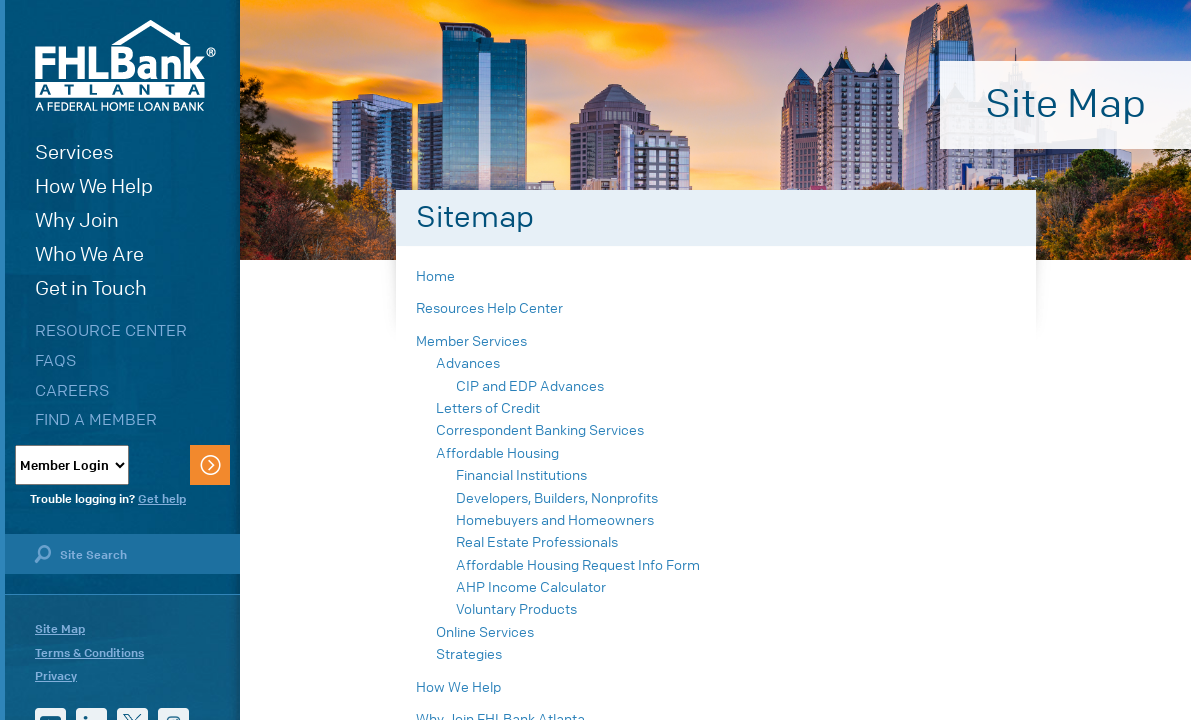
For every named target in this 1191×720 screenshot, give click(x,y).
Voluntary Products (516, 609)
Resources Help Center (489, 308)
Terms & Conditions (89, 653)
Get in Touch (91, 288)
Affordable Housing (497, 453)
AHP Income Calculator (531, 587)
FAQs (55, 360)
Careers (72, 390)
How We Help (94, 186)
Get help (162, 499)
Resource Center (111, 330)
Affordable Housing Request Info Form (578, 565)
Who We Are (89, 254)
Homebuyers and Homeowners (555, 520)
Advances (468, 363)
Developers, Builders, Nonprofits (557, 498)
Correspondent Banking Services (540, 430)
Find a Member (96, 419)
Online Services (485, 632)
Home (435, 276)
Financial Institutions (521, 475)
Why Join (77, 220)
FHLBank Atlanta (125, 65)
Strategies (469, 654)
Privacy (56, 676)
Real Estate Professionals (537, 542)
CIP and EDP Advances (530, 386)
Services (74, 152)
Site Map (60, 629)
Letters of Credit (488, 408)
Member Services (471, 341)
